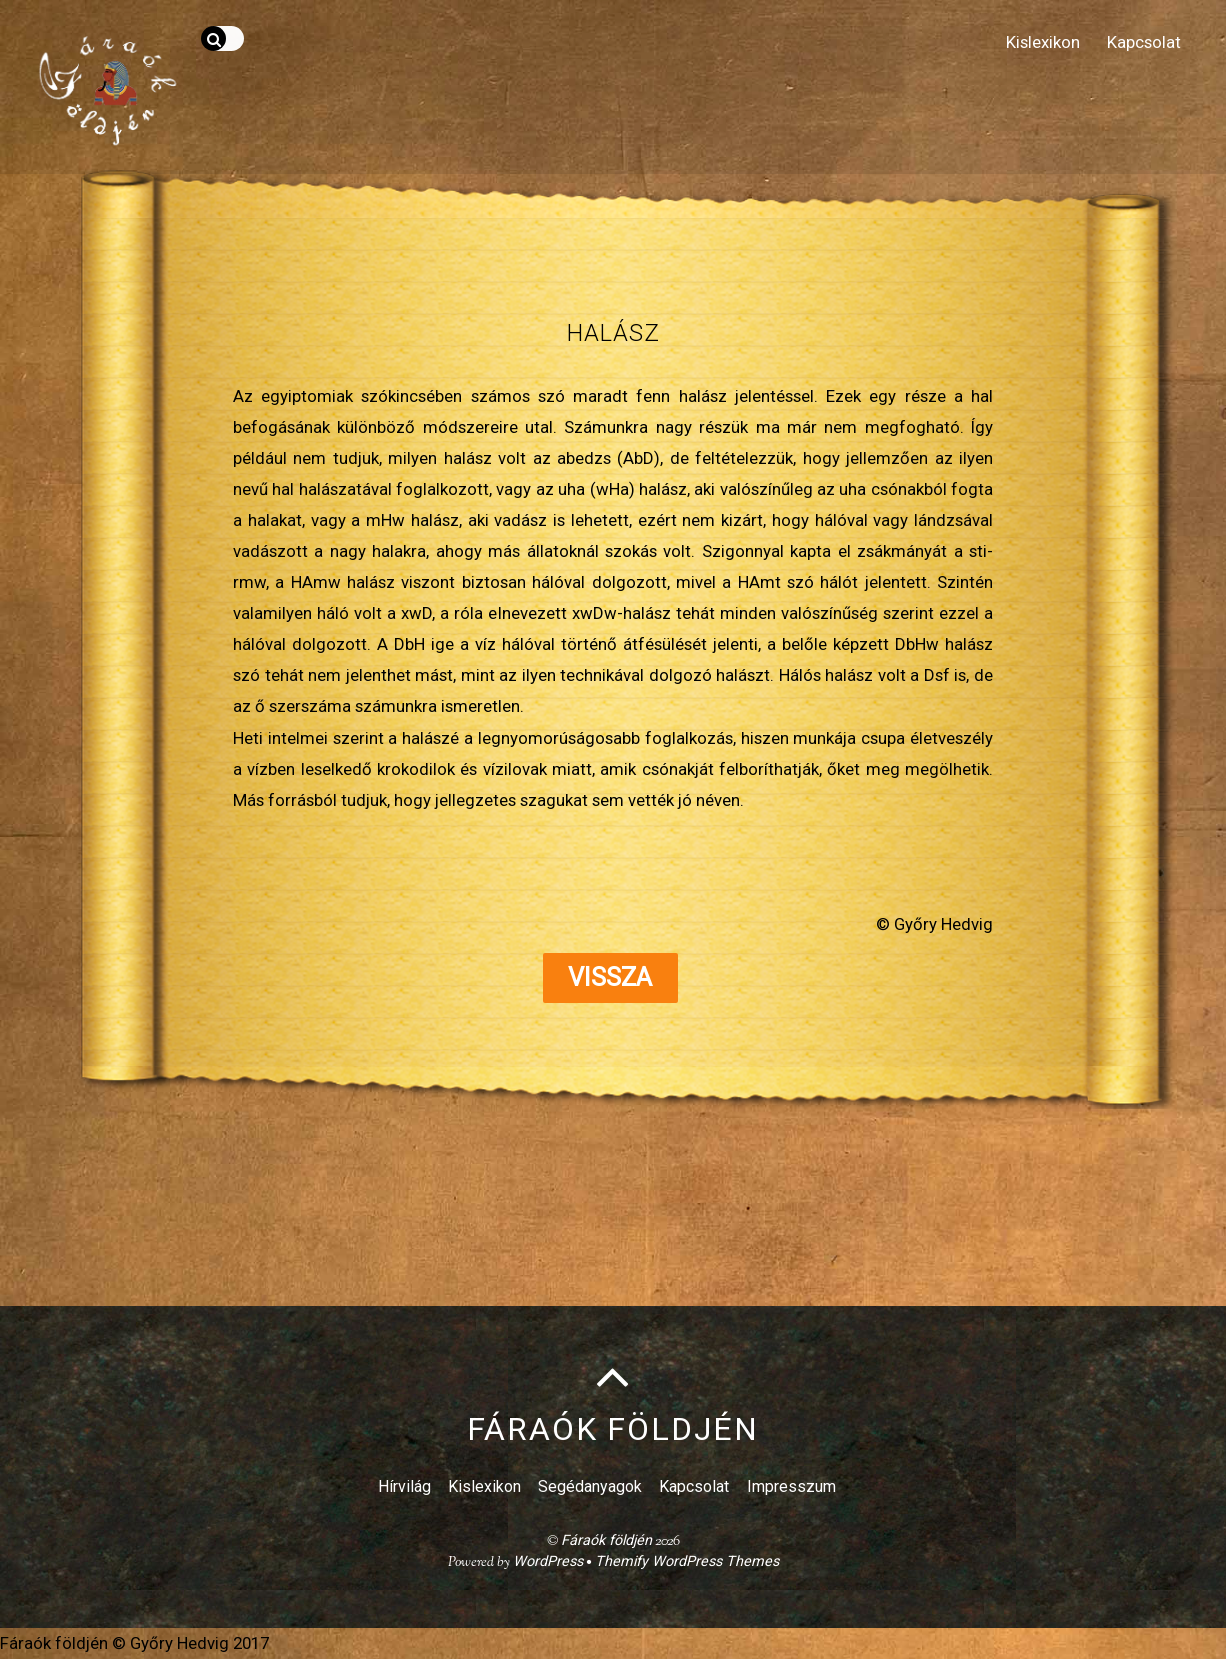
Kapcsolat (1144, 42)
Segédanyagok (590, 1486)
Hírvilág (404, 1486)
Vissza (610, 977)
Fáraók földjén (606, 1540)
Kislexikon (1043, 42)
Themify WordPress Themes (687, 1561)
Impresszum (791, 1486)
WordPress (548, 1561)
